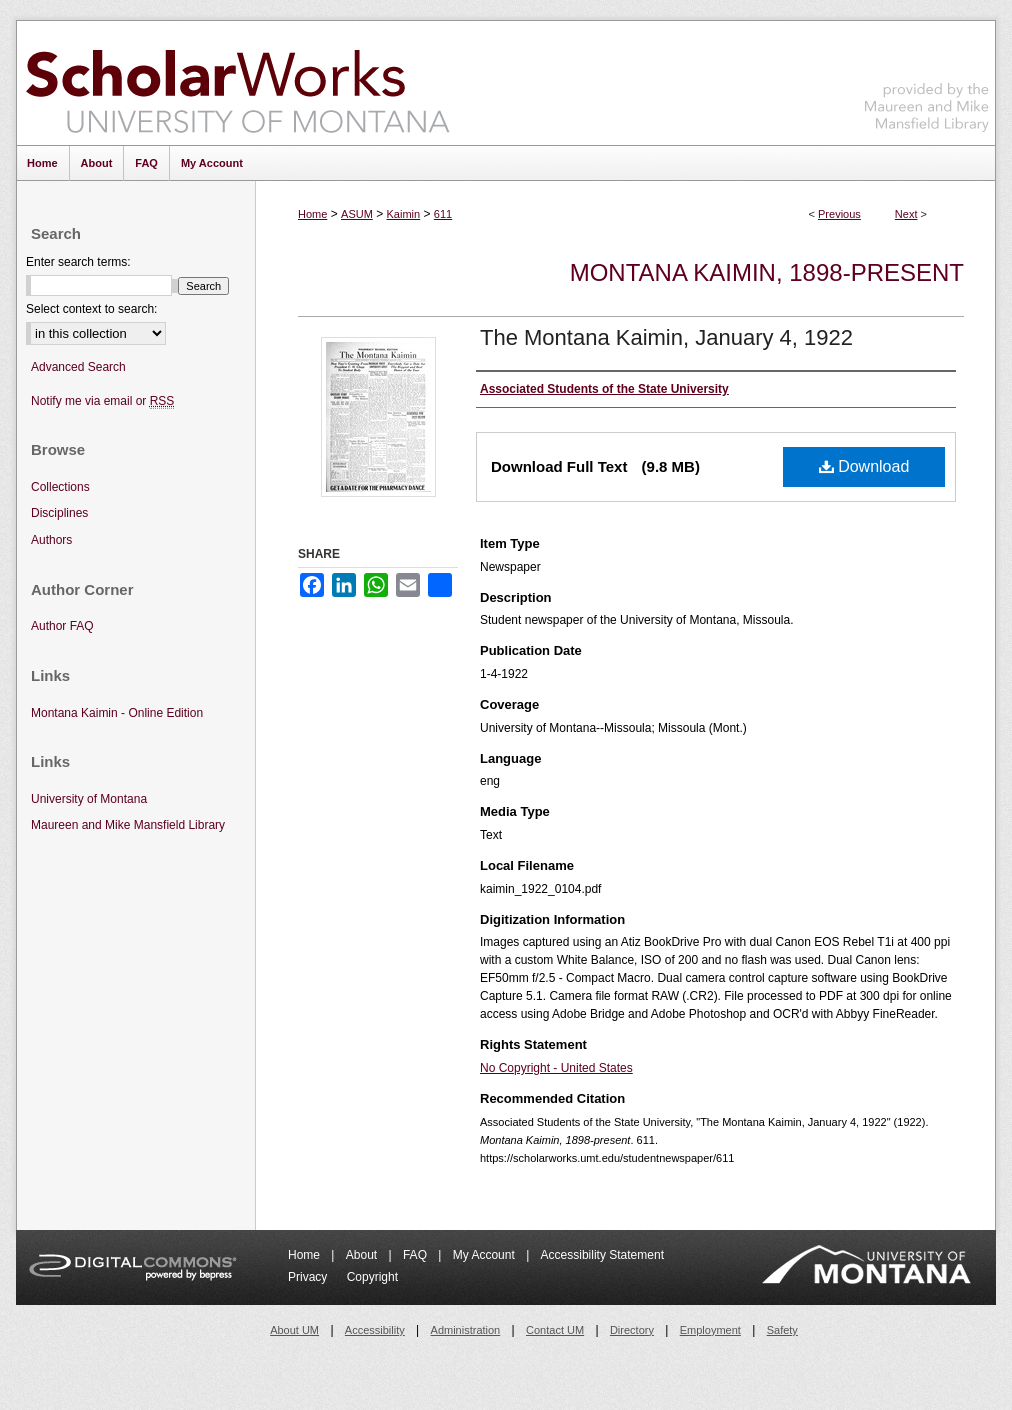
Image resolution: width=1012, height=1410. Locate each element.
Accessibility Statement (602, 1255)
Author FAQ (62, 626)
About (363, 1255)
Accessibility (375, 1330)
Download (864, 466)
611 (443, 214)
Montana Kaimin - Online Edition (117, 713)
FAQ (416, 1255)
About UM (294, 1330)
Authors (51, 540)
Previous (839, 214)
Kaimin (404, 214)
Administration (466, 1330)
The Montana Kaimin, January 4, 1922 (666, 337)
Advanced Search (78, 367)
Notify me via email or (102, 401)
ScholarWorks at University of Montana (237, 83)
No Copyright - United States (556, 1068)
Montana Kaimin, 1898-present (767, 272)
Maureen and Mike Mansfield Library (927, 79)
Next (906, 214)
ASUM (357, 214)
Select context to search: (91, 309)
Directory (632, 1330)
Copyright (372, 1277)
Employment (710, 1330)
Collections (60, 487)
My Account (485, 1255)
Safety (782, 1330)
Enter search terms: (78, 262)
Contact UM (555, 1330)
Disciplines (59, 513)
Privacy (309, 1277)
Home (312, 214)
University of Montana (89, 799)
